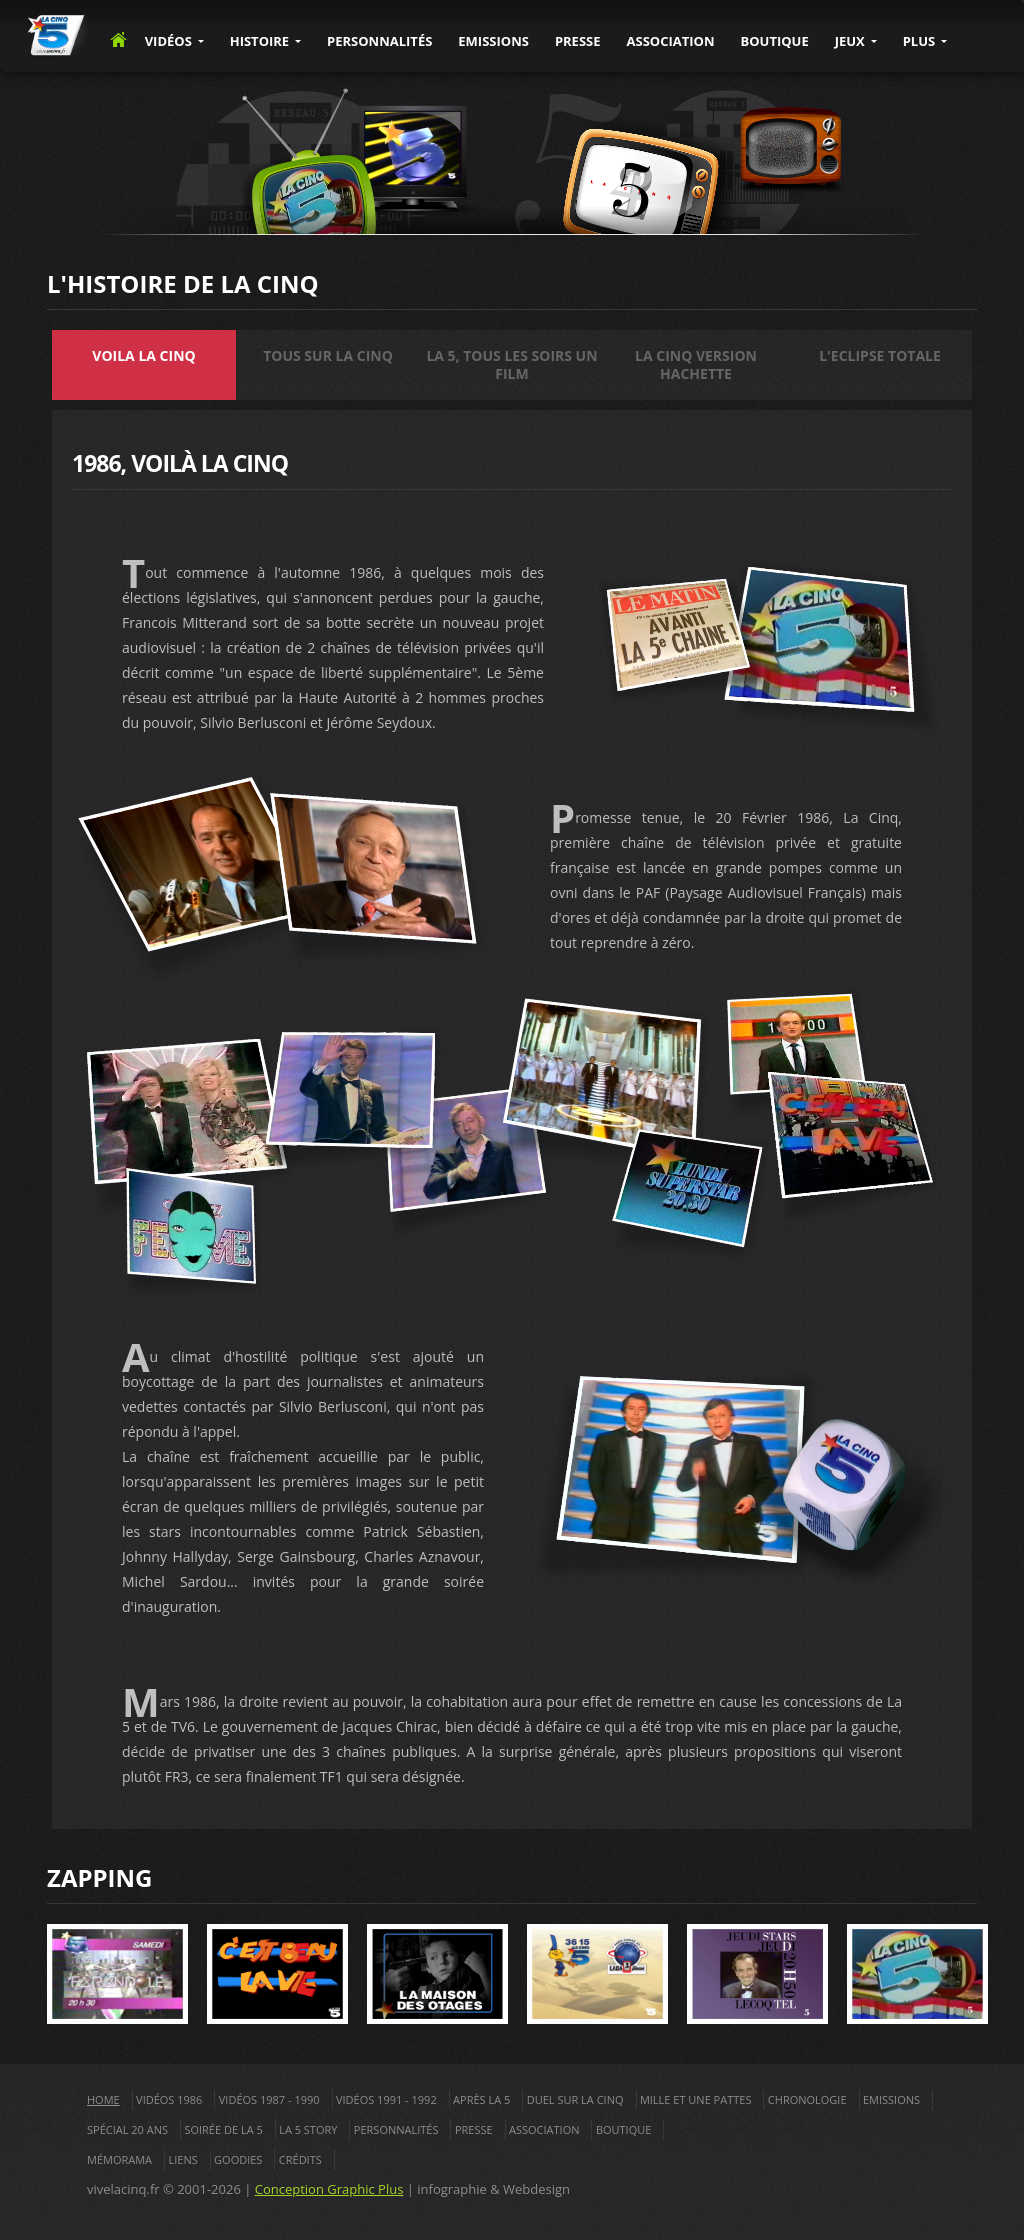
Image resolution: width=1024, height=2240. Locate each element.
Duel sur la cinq (575, 2099)
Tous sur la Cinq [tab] (328, 355)
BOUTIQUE (774, 41)
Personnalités (396, 2129)
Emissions (891, 2099)
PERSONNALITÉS (379, 41)
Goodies (238, 2159)
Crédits (300, 2159)
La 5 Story (308, 2129)
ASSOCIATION (671, 41)
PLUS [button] (919, 41)
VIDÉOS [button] (168, 41)
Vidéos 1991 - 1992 (386, 2099)
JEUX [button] (850, 41)
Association (544, 2129)
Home (103, 2099)
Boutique (624, 2129)
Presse (474, 2129)
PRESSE (578, 41)
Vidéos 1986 (169, 2099)
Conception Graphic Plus (329, 2189)
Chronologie (807, 2099)
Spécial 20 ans (127, 2129)
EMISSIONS (493, 41)
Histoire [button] (259, 41)
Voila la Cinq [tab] (143, 355)
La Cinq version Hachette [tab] (696, 364)
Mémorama (119, 2159)
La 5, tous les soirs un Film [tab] (511, 364)
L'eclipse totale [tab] (880, 355)
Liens (182, 2159)
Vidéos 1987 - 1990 (269, 2099)
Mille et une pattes (696, 2099)
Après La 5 (481, 2099)
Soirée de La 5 (223, 2129)
